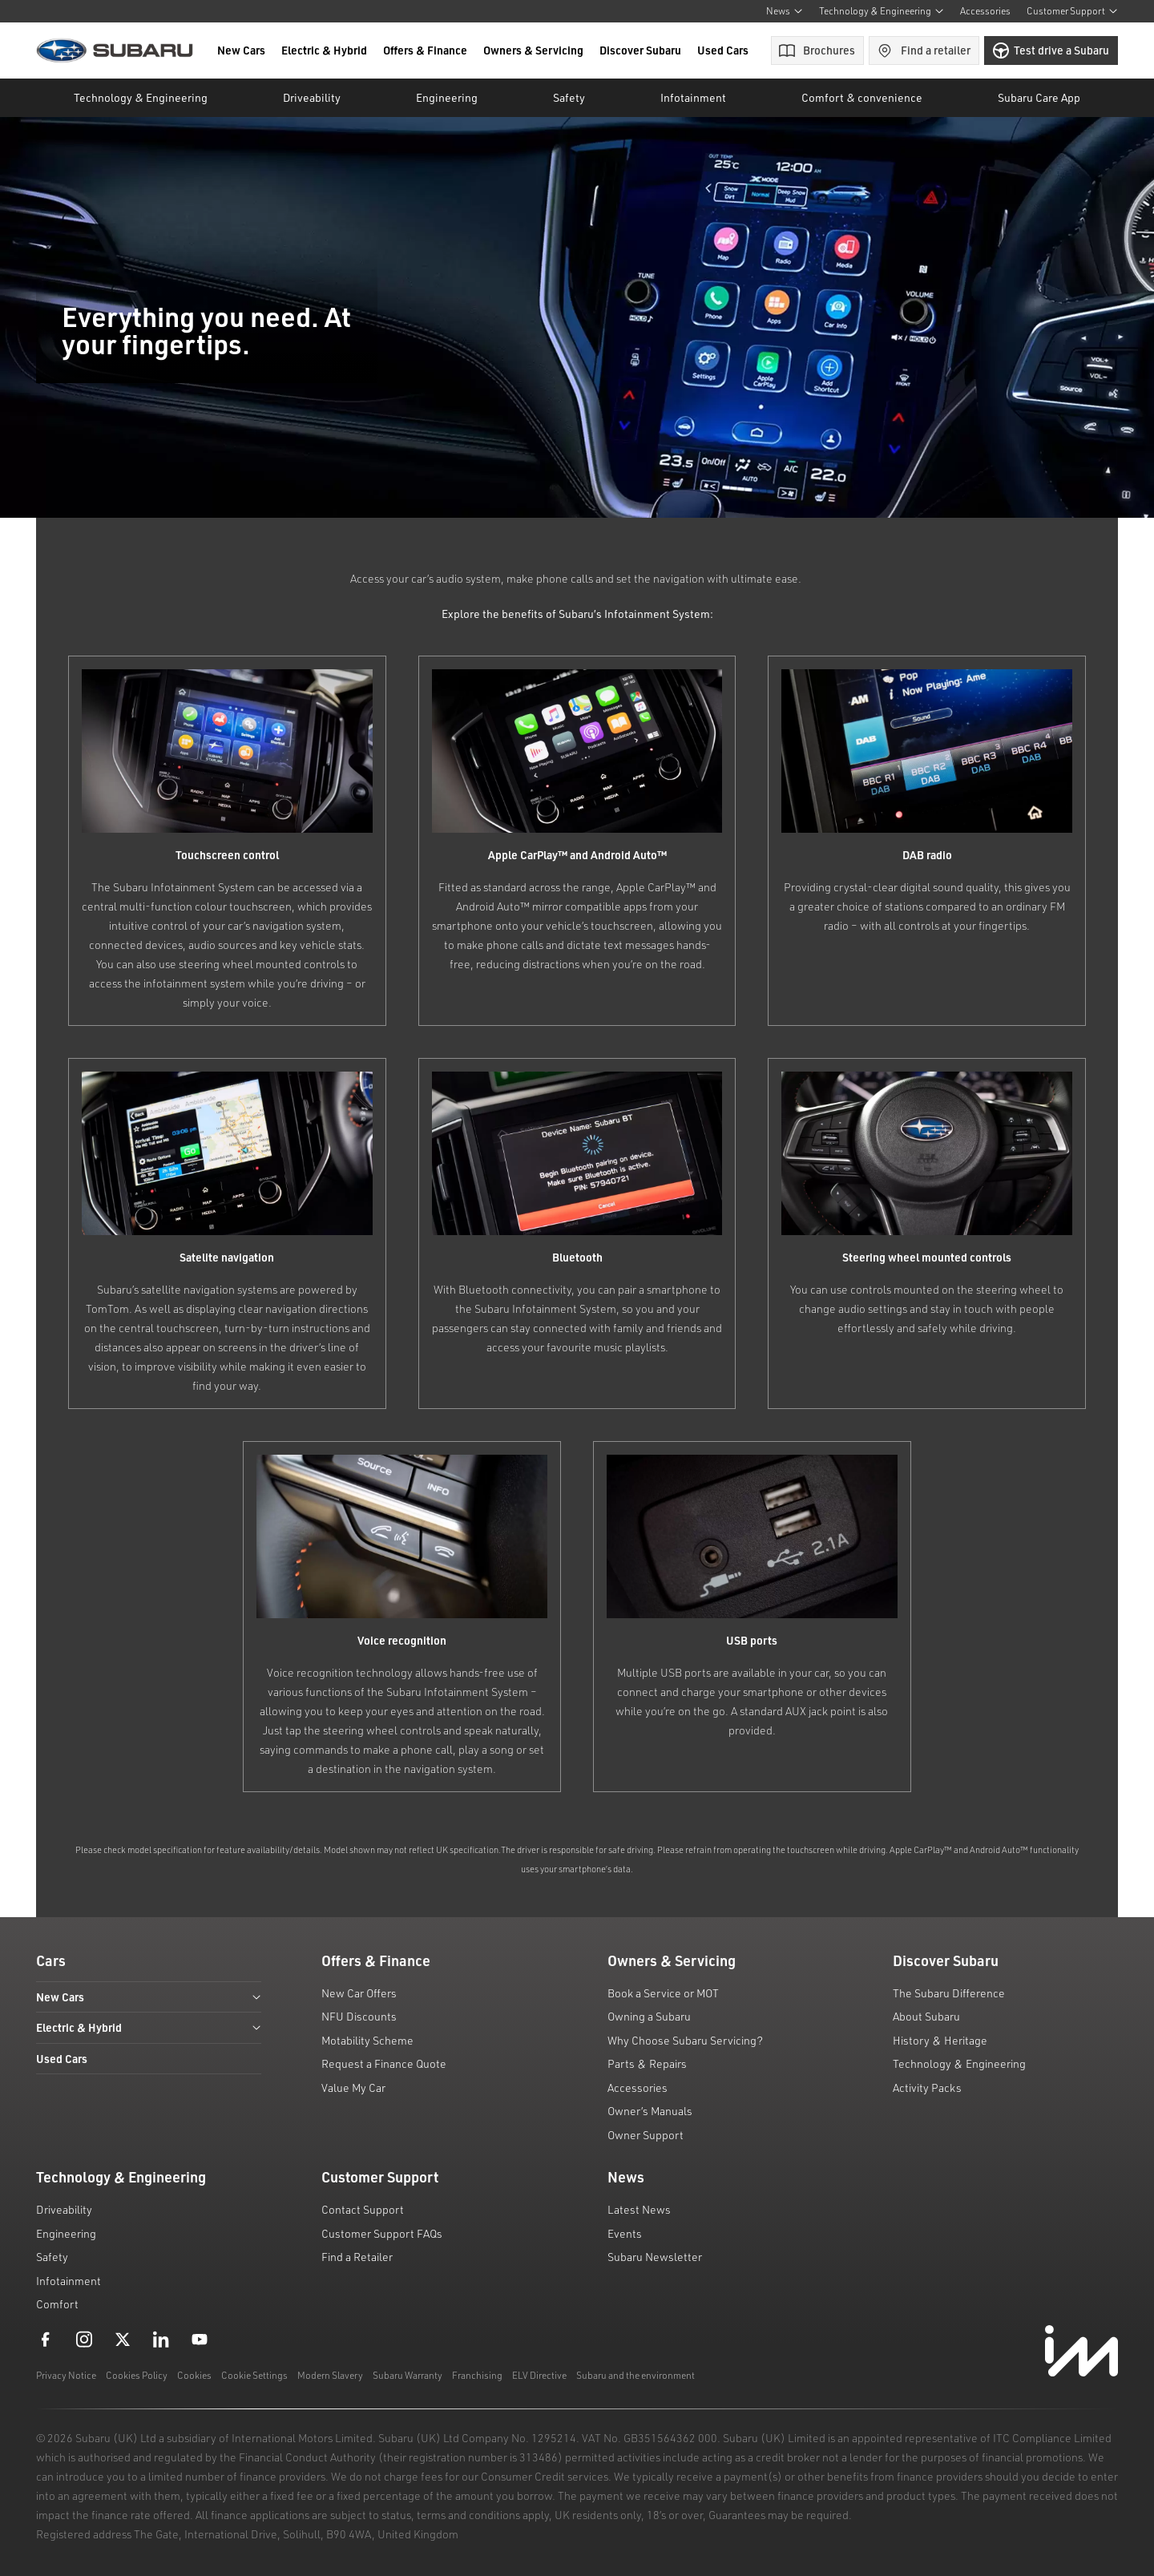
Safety (52, 2256)
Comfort (57, 2304)
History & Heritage (940, 2040)
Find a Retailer (357, 2256)
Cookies (194, 2375)
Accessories (985, 11)
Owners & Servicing (533, 50)
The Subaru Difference (949, 1993)
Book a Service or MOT (663, 1993)
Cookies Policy (136, 2375)
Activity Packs (927, 2087)
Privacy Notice (66, 2375)
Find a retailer (923, 50)
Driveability (64, 2209)
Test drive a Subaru (1051, 50)
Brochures (817, 50)
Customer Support (1072, 11)
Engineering (66, 2233)
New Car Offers (359, 1993)
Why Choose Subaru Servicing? (685, 2040)
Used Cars (722, 50)
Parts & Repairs (647, 2063)
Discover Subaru (640, 50)
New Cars (241, 50)
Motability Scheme (367, 2040)
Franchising (477, 2375)
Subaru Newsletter (654, 2256)
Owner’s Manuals (649, 2111)
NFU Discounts (359, 2016)
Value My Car (353, 2087)
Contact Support (362, 2209)
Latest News (639, 2209)
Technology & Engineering (881, 11)
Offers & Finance (425, 50)
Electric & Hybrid (324, 50)
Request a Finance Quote (383, 2063)
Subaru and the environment (635, 2375)
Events (624, 2233)
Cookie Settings (254, 2375)
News (784, 11)
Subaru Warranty (407, 2375)
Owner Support (645, 2135)
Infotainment (68, 2280)
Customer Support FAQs (381, 2233)
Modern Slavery (330, 2375)
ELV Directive (539, 2375)
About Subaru (926, 2016)
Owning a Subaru (649, 2016)
